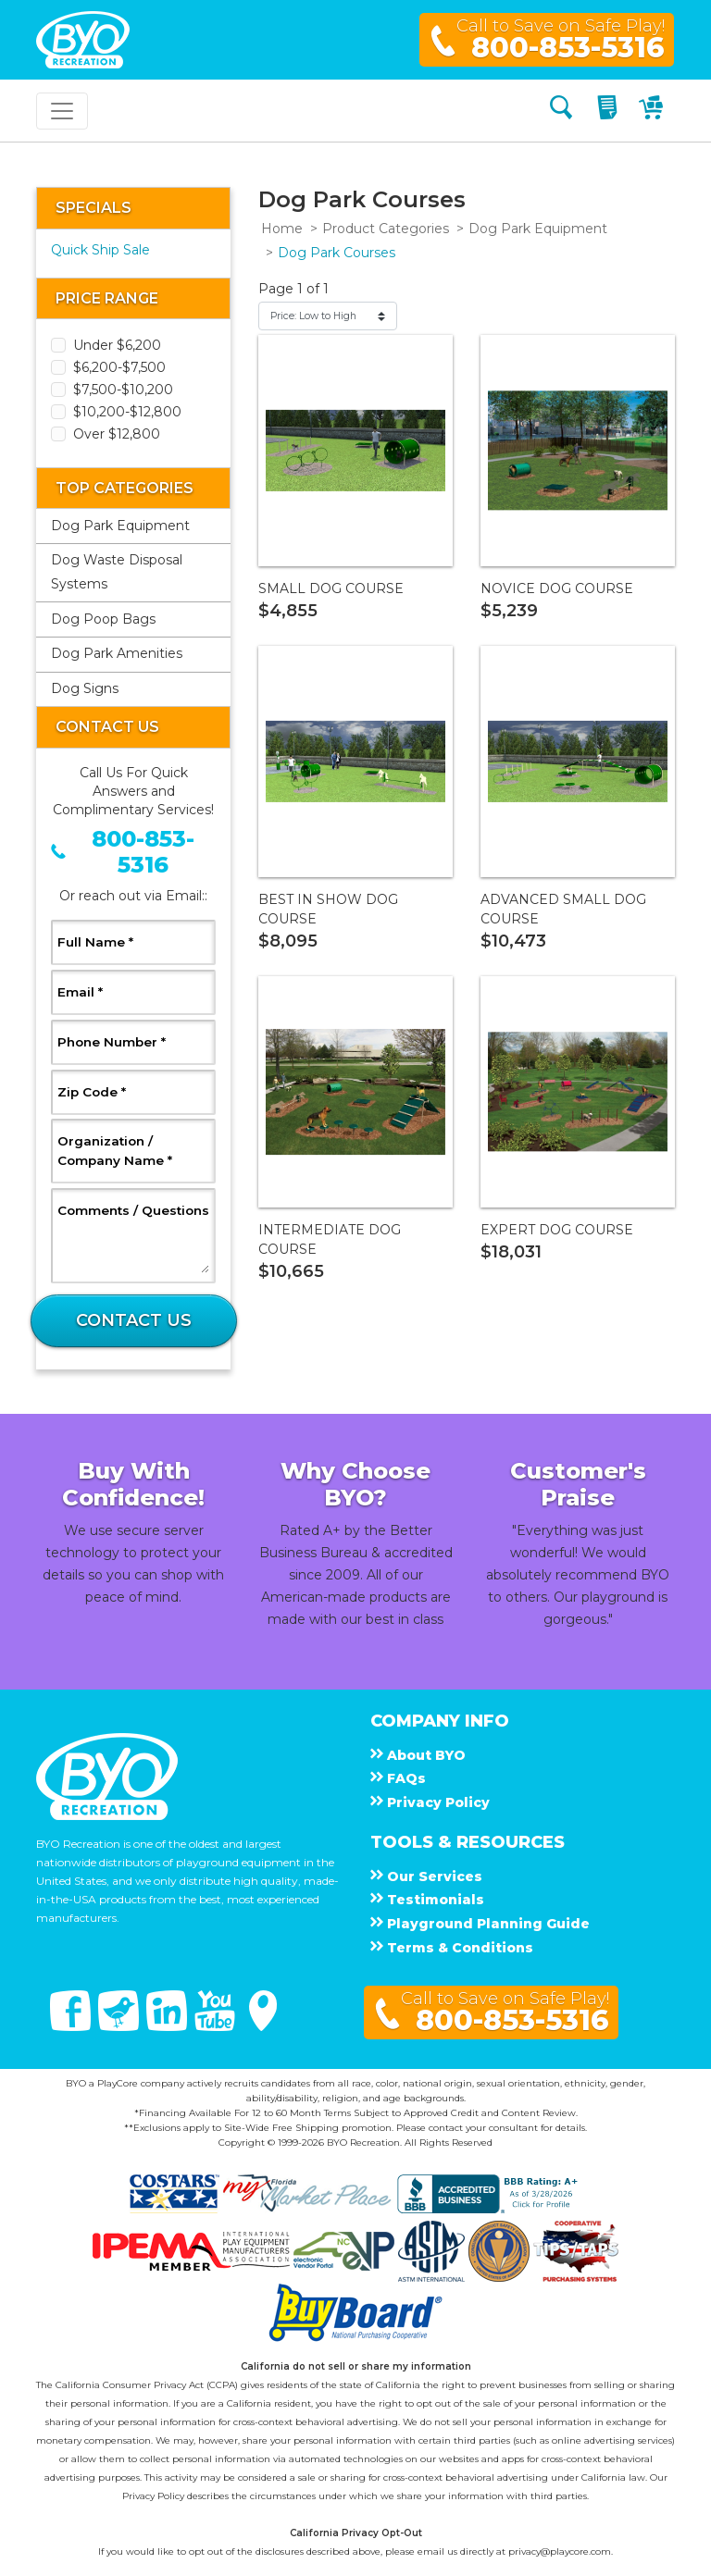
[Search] (561, 111)
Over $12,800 (116, 434)
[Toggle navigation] (62, 111)
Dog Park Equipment (120, 525)
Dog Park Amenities (116, 653)
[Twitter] (120, 2026)
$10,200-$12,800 (127, 411)
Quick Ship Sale (100, 250)
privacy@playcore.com (559, 2551)
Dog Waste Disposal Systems (116, 571)
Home (282, 228)
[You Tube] (216, 2026)
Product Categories (385, 228)
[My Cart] (653, 111)
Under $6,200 (117, 345)
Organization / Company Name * (133, 1150)
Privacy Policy (153, 2496)
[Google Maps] (263, 2026)
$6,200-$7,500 (119, 367)
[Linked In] (168, 2026)
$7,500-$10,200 (123, 389)
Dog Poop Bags (103, 619)
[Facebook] (72, 2026)
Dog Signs (84, 688)
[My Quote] (609, 111)
